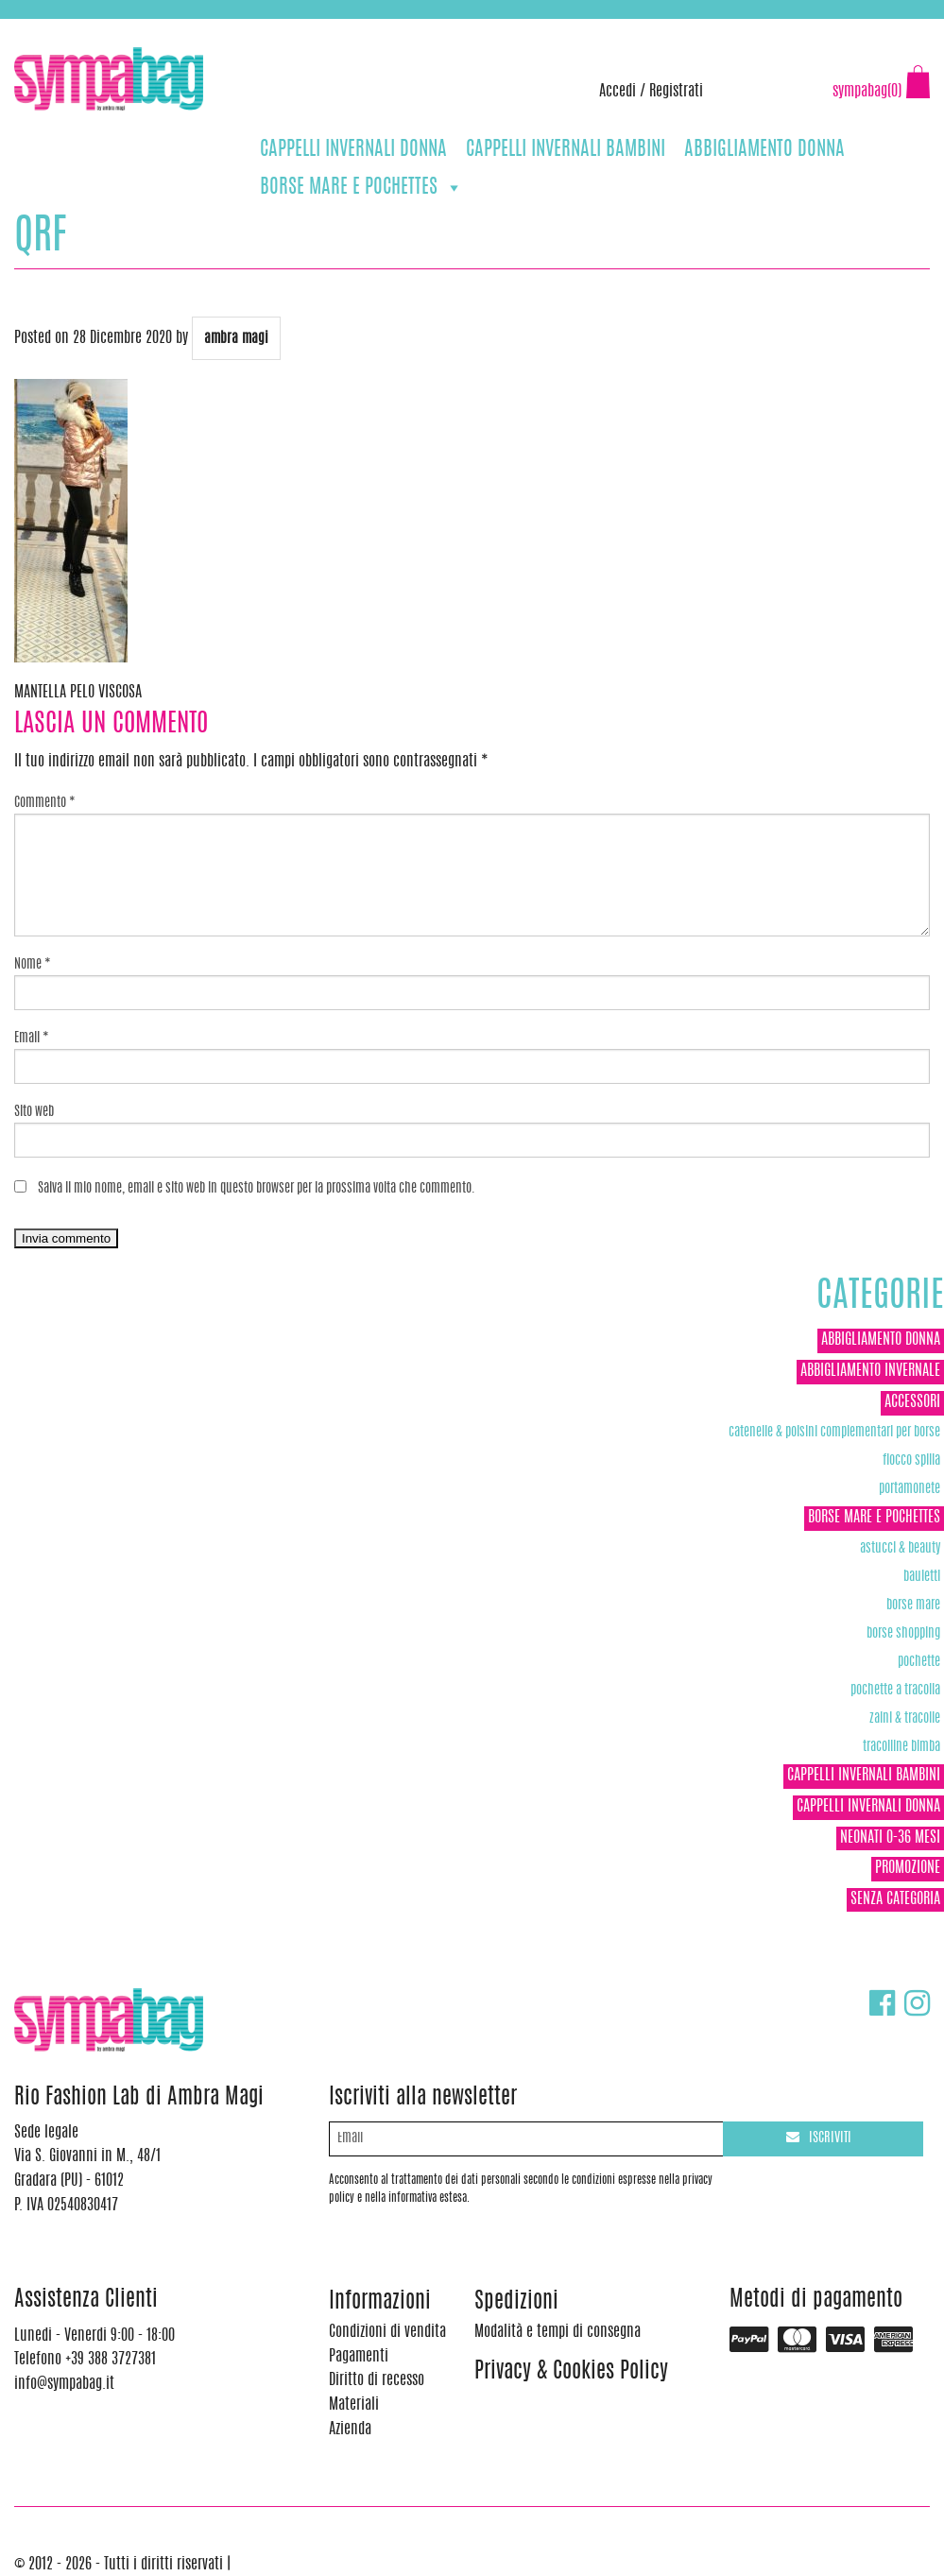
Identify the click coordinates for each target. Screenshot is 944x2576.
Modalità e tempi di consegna (557, 2332)
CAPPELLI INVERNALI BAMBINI (565, 150)
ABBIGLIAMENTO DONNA (764, 150)
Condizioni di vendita (387, 2332)
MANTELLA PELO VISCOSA (78, 692)
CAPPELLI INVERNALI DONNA (353, 150)
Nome (32, 964)
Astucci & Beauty (900, 1548)
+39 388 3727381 (93, 28)
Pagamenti (358, 2356)
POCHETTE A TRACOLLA (895, 1690)
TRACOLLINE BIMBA (901, 1747)
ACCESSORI (912, 1402)
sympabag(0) (866, 91)
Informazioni (380, 2302)
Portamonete (909, 1489)
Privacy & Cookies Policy (571, 2372)
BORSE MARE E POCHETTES (361, 187)
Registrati (676, 91)
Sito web (34, 1112)
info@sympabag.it (263, 28)
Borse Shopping (903, 1633)
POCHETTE (919, 1662)
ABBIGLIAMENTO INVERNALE (870, 1371)
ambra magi (236, 339)
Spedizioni (516, 2302)
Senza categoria (895, 1899)
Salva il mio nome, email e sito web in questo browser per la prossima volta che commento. (256, 1188)
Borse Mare (913, 1605)
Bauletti (921, 1577)
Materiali (354, 2405)
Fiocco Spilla (911, 1460)
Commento (45, 803)
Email (31, 1038)
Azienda (350, 2429)
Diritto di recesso (376, 2380)
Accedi (617, 91)
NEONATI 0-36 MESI (890, 1838)
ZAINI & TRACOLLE (904, 1718)
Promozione (907, 1868)
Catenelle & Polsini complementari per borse (834, 1432)
